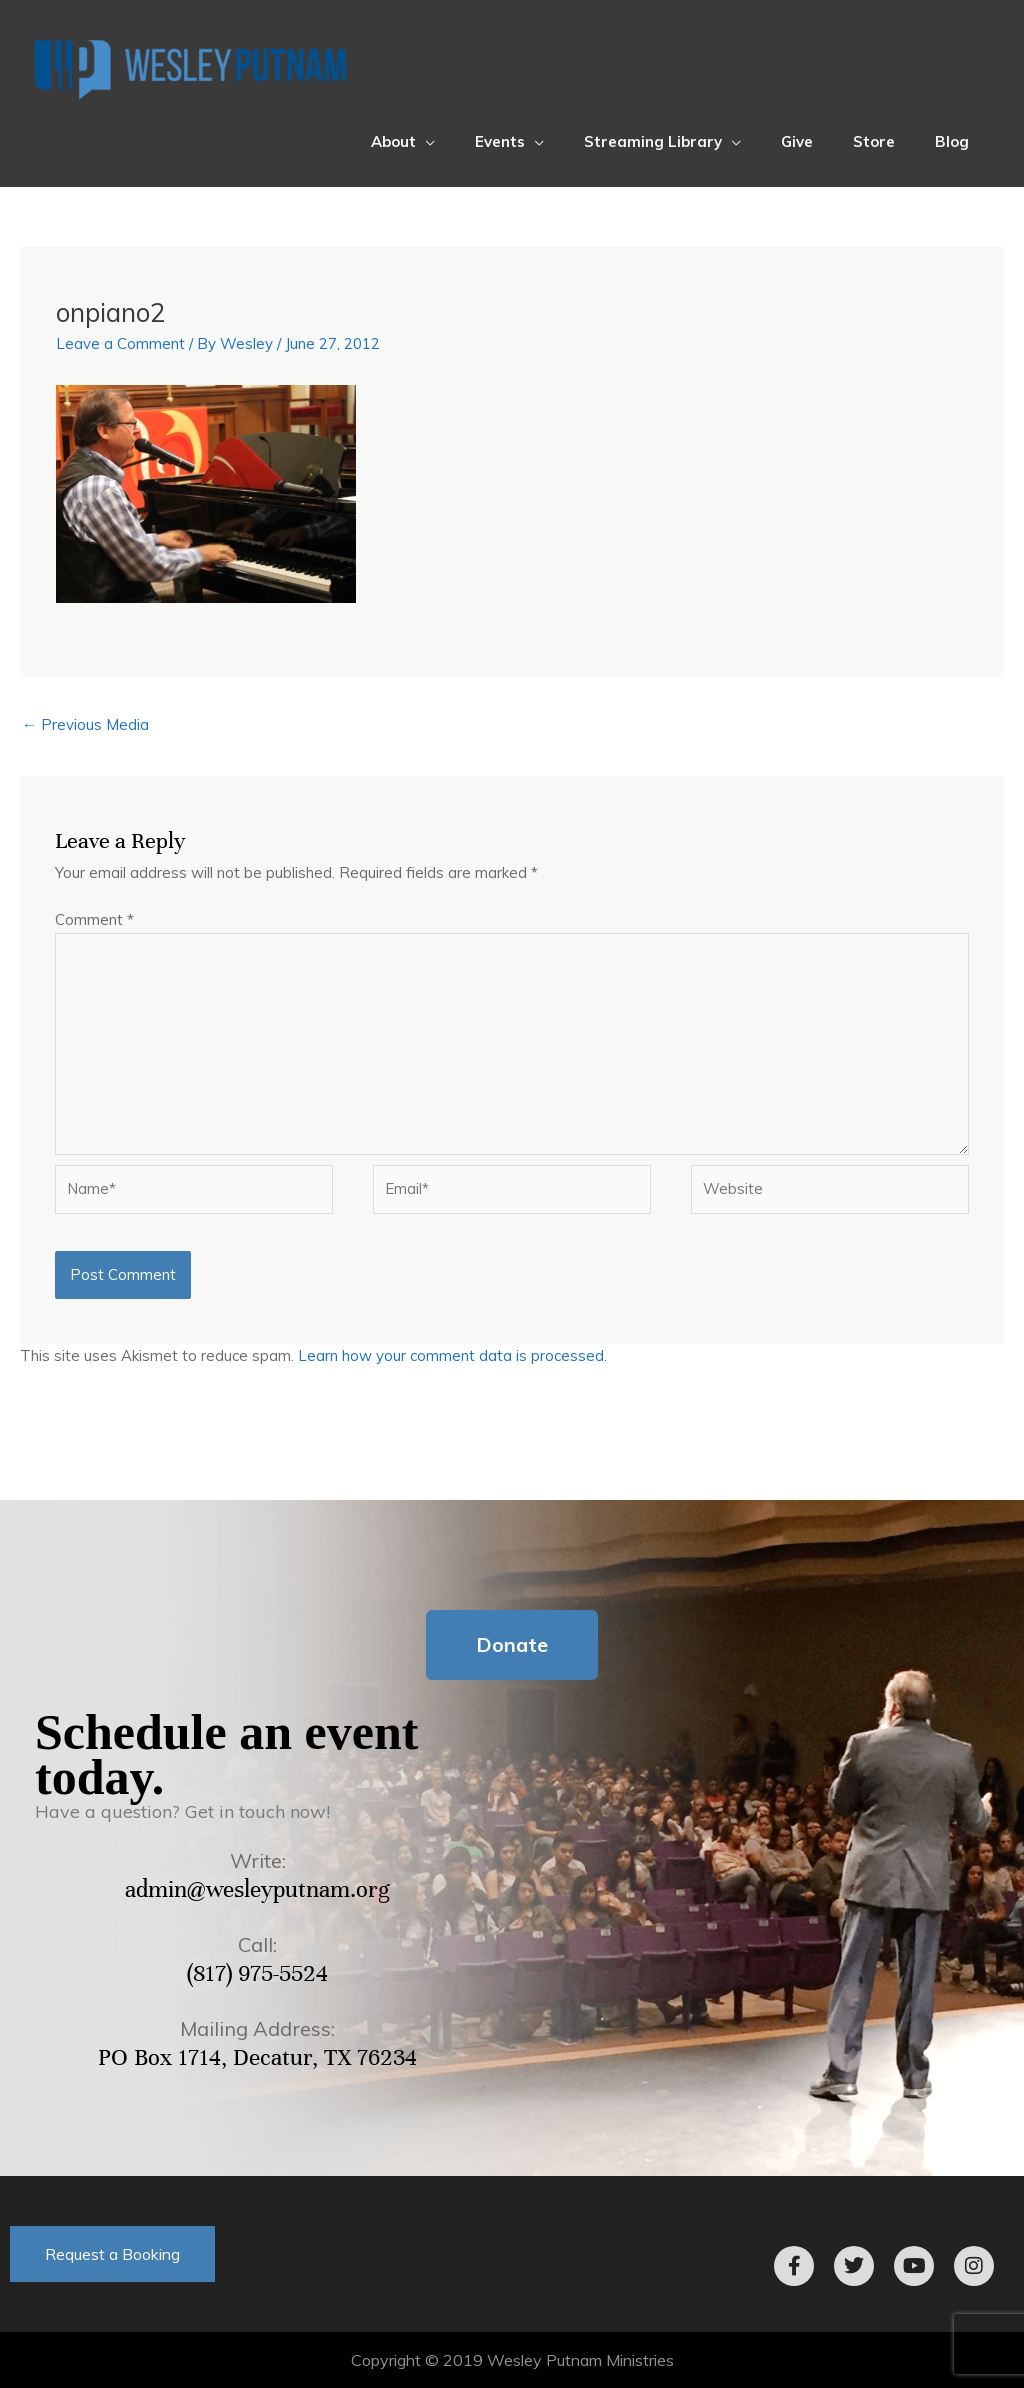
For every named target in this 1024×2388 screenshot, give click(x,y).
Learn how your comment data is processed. (452, 1355)
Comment (94, 919)
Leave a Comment (120, 343)
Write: (258, 1860)
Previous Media (85, 724)
